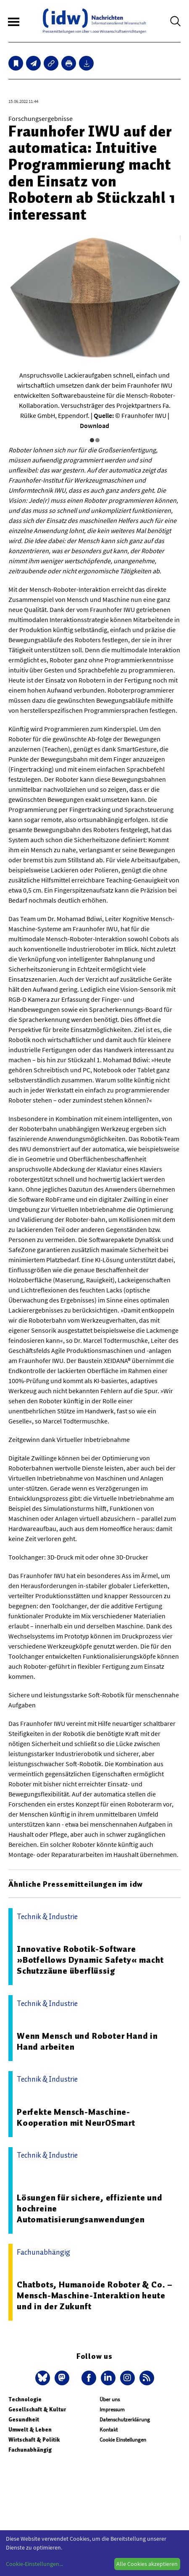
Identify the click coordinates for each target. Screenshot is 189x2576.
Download (94, 425)
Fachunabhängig (30, 2450)
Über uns (110, 2399)
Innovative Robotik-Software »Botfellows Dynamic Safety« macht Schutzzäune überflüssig (90, 1960)
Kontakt (109, 2429)
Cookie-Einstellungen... (34, 2564)
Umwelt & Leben (30, 2430)
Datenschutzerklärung (125, 2419)
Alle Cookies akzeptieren (147, 2564)
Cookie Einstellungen (123, 2439)
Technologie (25, 2399)
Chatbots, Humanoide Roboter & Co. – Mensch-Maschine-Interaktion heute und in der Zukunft (95, 2295)
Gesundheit (23, 2420)
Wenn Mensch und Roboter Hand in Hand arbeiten (87, 2041)
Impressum (112, 2409)
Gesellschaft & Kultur (37, 2409)
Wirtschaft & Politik (34, 2440)
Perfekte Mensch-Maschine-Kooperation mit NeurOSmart (76, 2117)
